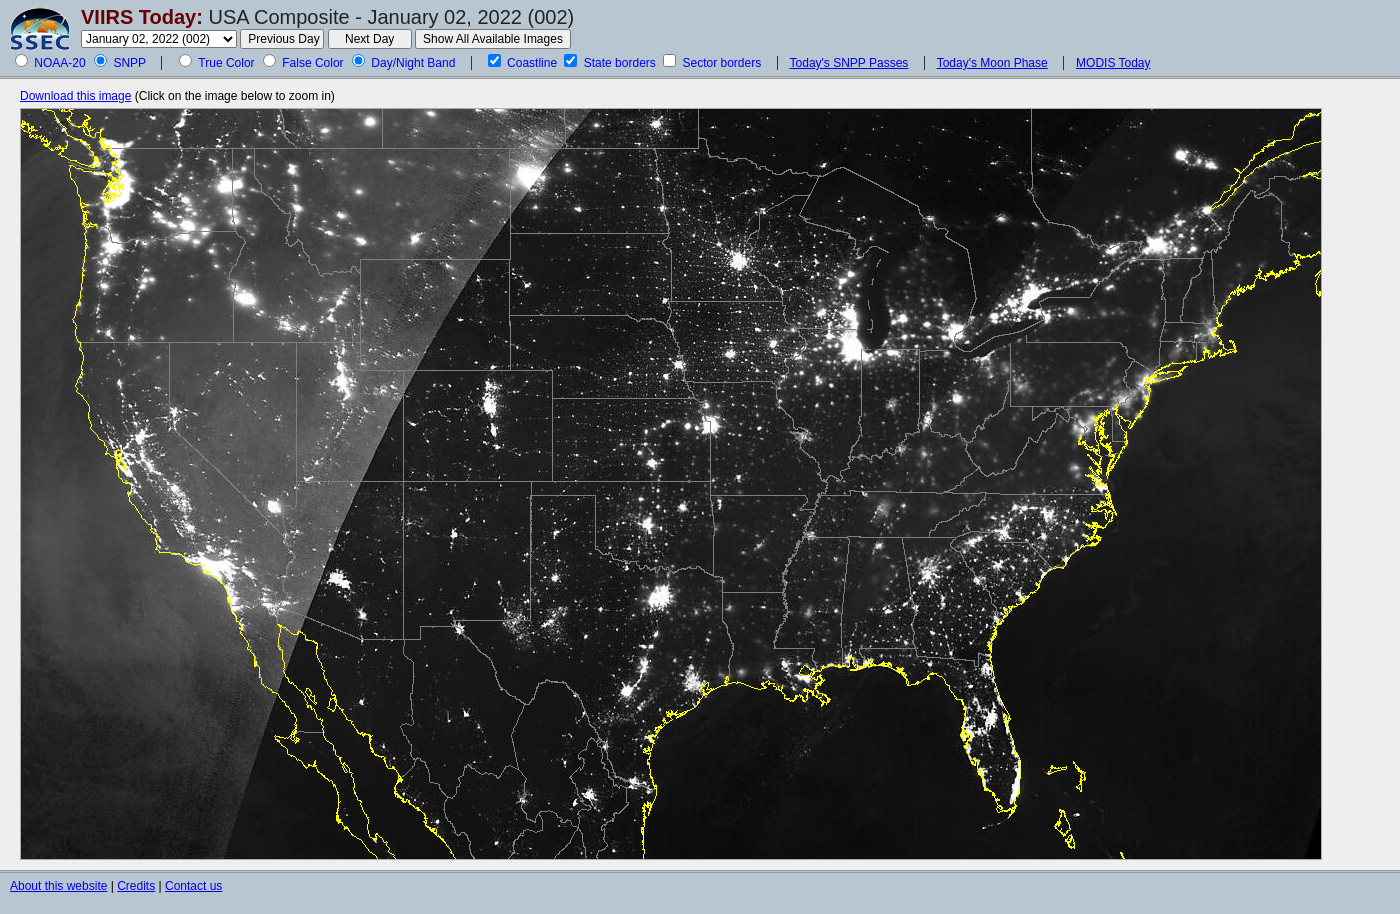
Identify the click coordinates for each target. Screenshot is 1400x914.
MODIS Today (1113, 63)
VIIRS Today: (142, 17)
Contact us (193, 886)
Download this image (75, 96)
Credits (136, 886)
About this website (58, 886)
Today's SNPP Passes (849, 63)
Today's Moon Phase (992, 63)
